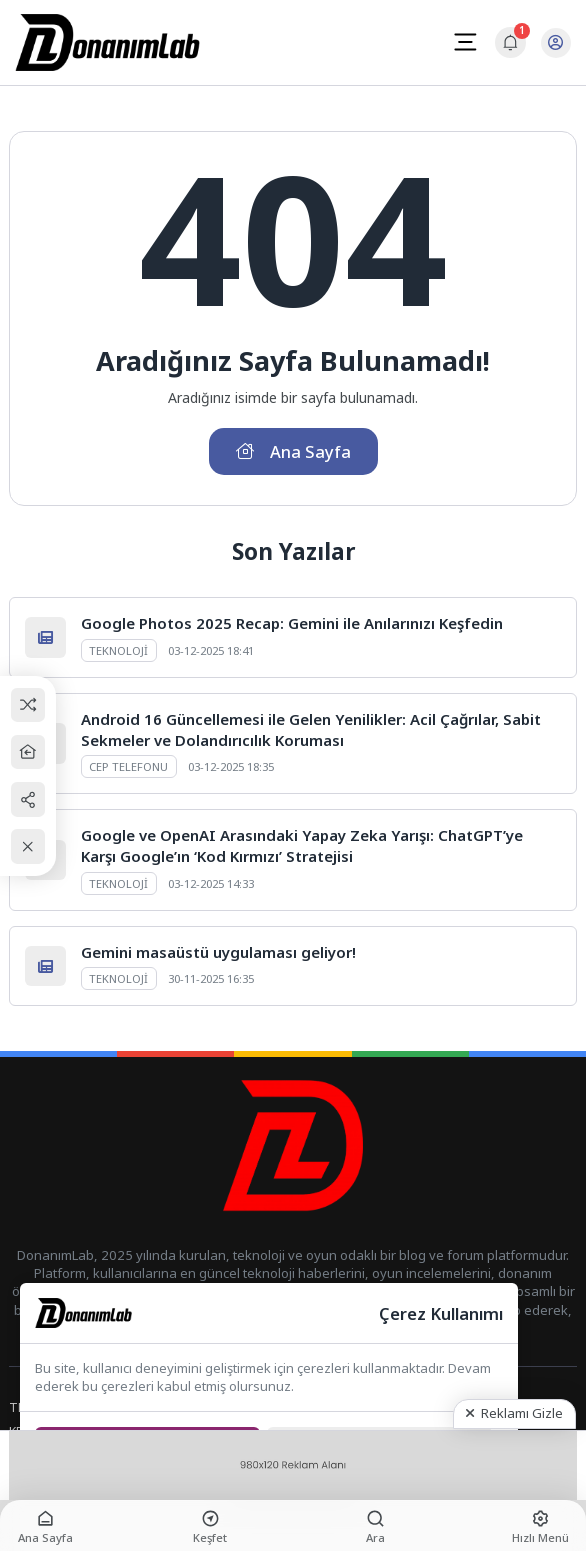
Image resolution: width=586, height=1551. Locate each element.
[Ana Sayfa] (28, 752)
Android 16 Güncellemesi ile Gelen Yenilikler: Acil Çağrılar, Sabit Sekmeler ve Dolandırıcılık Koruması (311, 729)
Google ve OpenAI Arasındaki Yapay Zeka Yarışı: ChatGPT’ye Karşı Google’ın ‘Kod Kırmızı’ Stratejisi (302, 845)
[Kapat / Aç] (28, 846)
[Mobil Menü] (465, 42)
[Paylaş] (28, 799)
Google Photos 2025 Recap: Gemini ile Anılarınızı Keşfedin (292, 623)
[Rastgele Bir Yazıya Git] (28, 704)
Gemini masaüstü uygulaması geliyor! (218, 952)
